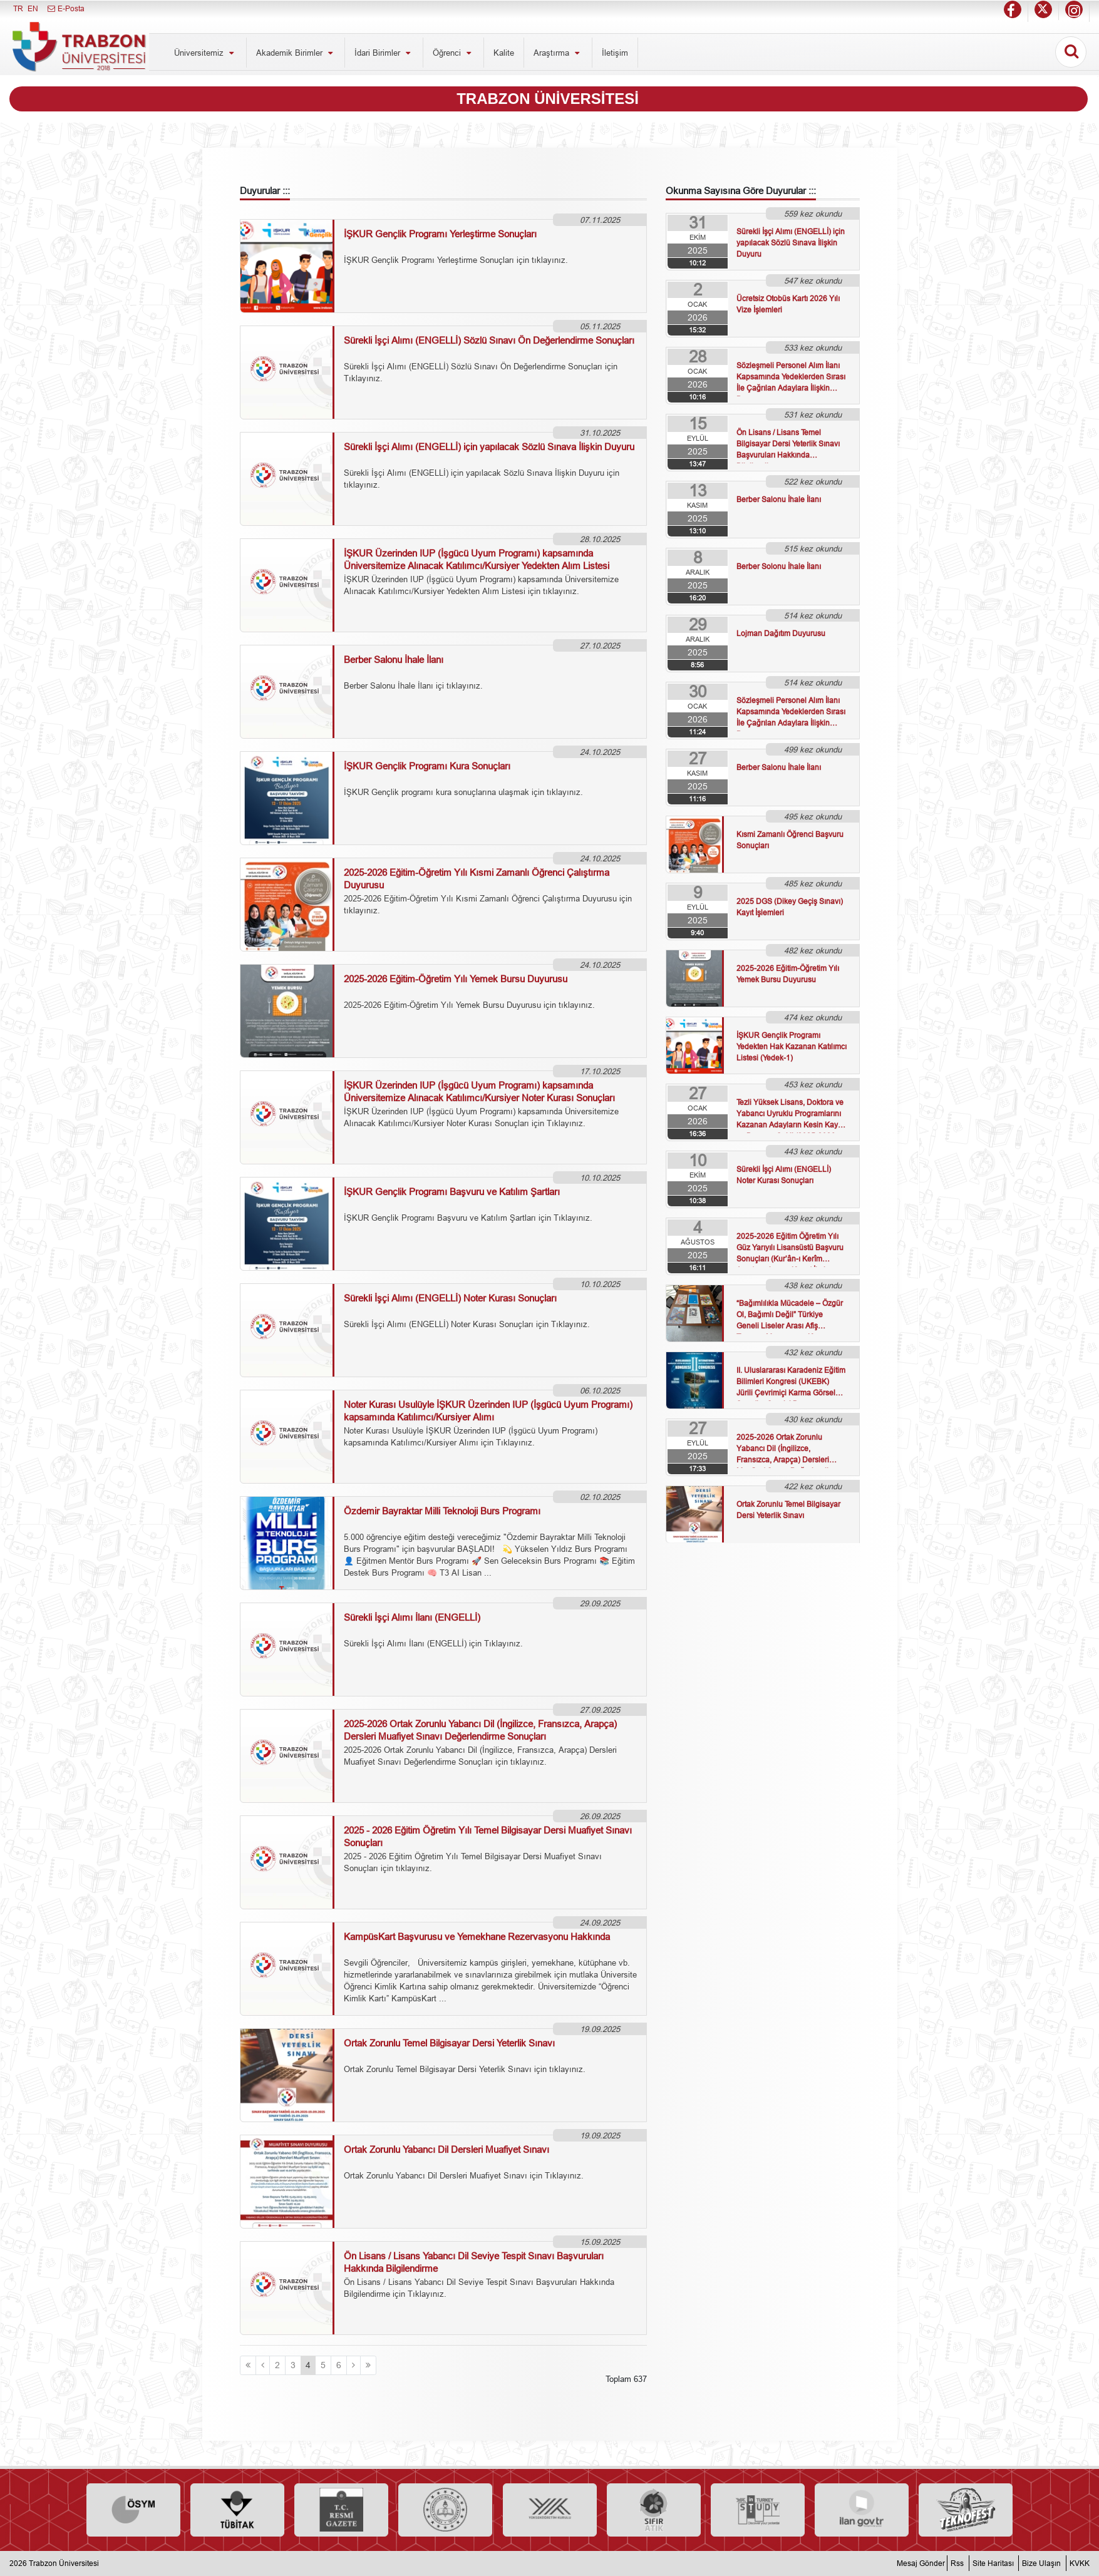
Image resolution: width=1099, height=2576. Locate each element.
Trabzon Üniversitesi (64, 2563)
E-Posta (65, 8)
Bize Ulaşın (1041, 2563)
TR (18, 8)
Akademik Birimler (296, 53)
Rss (957, 2563)
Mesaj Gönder (921, 2563)
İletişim (615, 53)
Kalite (503, 53)
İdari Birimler (383, 53)
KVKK (1080, 2563)
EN (33, 8)
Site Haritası (993, 2563)
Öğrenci (453, 53)
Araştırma (558, 53)
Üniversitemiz (205, 53)
